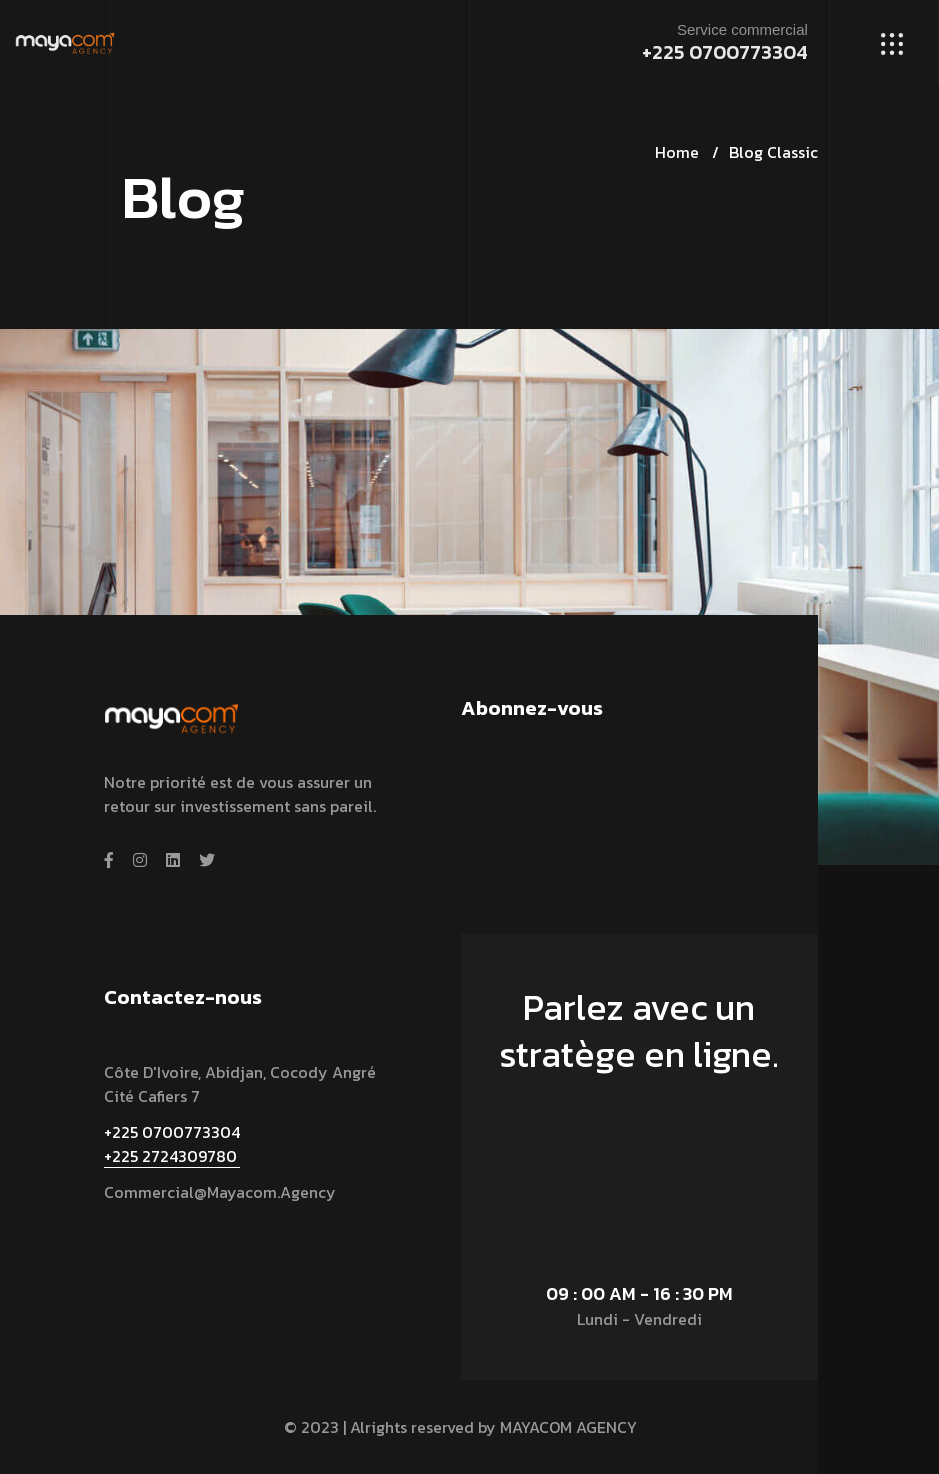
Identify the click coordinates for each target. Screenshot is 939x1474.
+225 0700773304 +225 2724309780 (172, 1144)
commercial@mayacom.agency (220, 1192)
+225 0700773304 (725, 52)
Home (677, 152)
